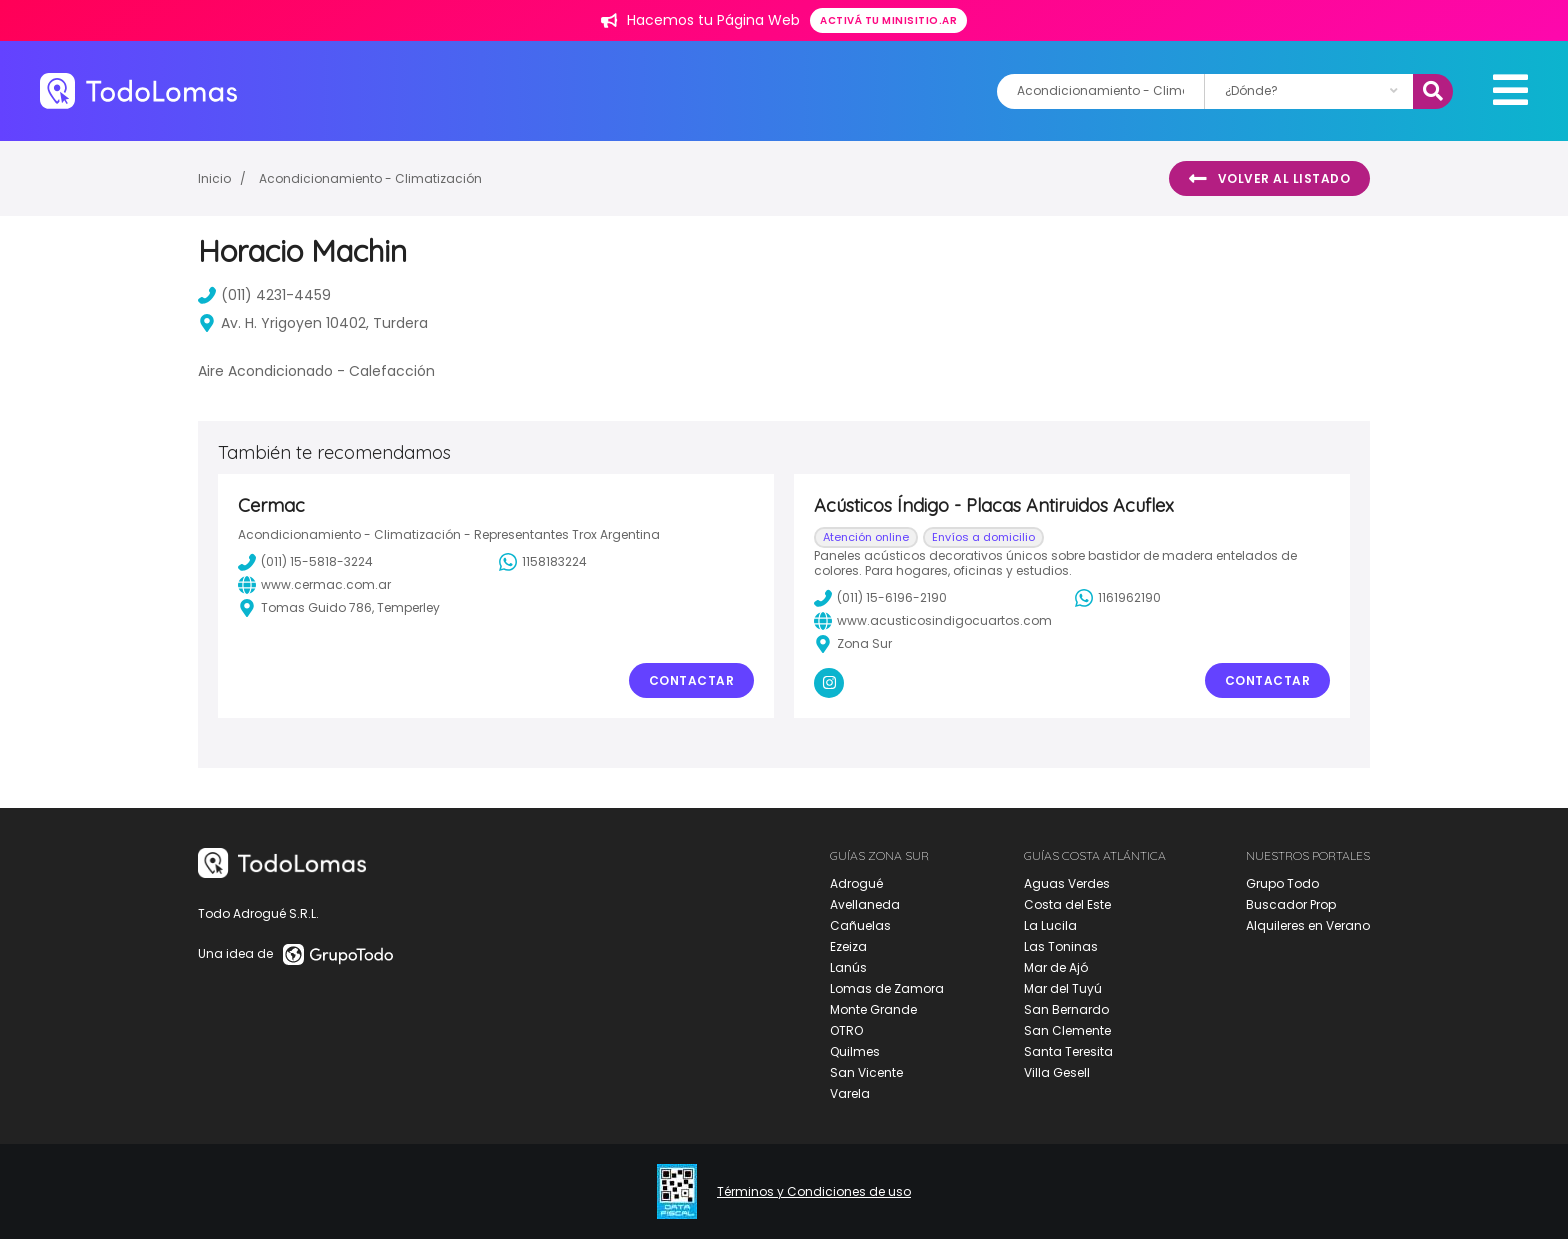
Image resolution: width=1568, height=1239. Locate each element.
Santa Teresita (1068, 1051)
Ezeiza (848, 946)
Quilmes (855, 1051)
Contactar (692, 680)
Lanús (848, 967)
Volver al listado (1269, 179)
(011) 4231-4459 (264, 295)
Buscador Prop (1291, 904)
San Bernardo (1066, 1009)
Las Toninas (1061, 946)
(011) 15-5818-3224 (305, 562)
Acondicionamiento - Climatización (370, 178)
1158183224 (543, 562)
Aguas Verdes (1067, 883)
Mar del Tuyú (1063, 988)
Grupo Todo (1282, 883)
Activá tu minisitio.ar (888, 20)
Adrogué (856, 883)
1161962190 (1118, 598)
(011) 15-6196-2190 (880, 598)
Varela (850, 1093)
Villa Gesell (1057, 1072)
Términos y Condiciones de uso (814, 1192)
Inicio (214, 178)
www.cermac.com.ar (314, 585)
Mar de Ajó (1056, 967)
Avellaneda (865, 904)
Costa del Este (1067, 904)
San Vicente (866, 1072)
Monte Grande (873, 1009)
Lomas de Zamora (887, 988)
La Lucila (1050, 925)
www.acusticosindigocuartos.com (933, 621)
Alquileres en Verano (1308, 925)
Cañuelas (860, 925)
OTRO (846, 1030)
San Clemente (1067, 1030)
